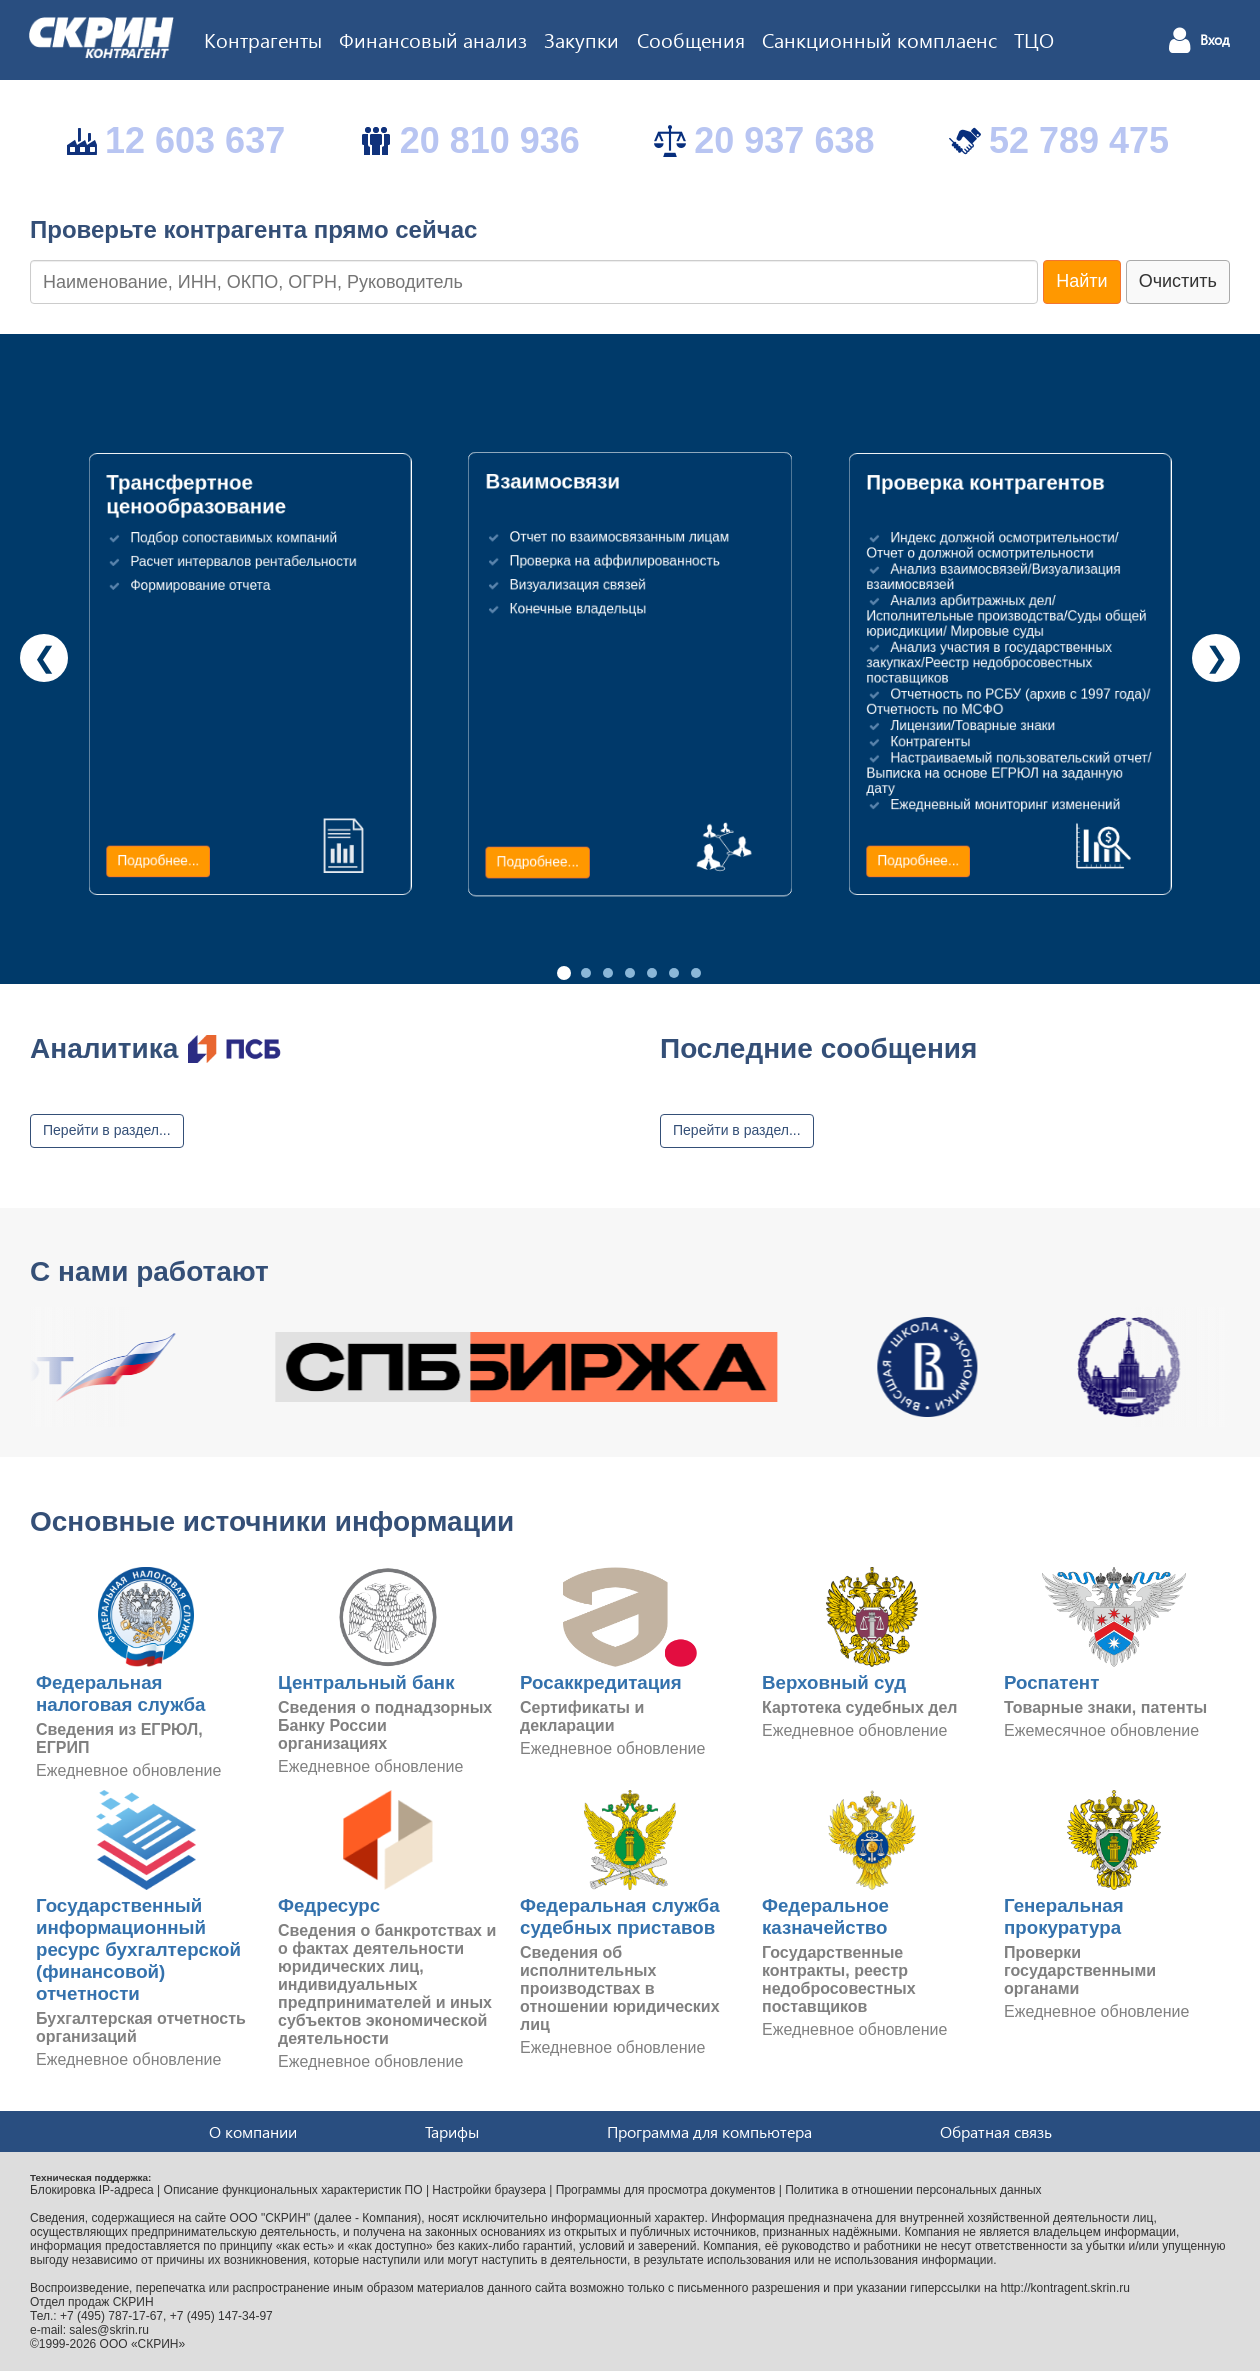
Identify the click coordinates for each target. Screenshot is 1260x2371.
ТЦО (1034, 39)
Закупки (581, 39)
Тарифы (452, 2131)
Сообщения (691, 39)
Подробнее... (158, 861)
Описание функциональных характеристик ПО (293, 2190)
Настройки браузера (489, 2190)
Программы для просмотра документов (666, 2190)
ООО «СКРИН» (143, 2344)
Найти (1081, 281)
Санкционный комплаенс (879, 39)
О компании (253, 2131)
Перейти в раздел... (107, 1130)
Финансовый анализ (433, 39)
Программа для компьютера (709, 2131)
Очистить (1178, 281)
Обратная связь (996, 2131)
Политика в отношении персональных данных (913, 2190)
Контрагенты (263, 39)
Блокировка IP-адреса (92, 2190)
